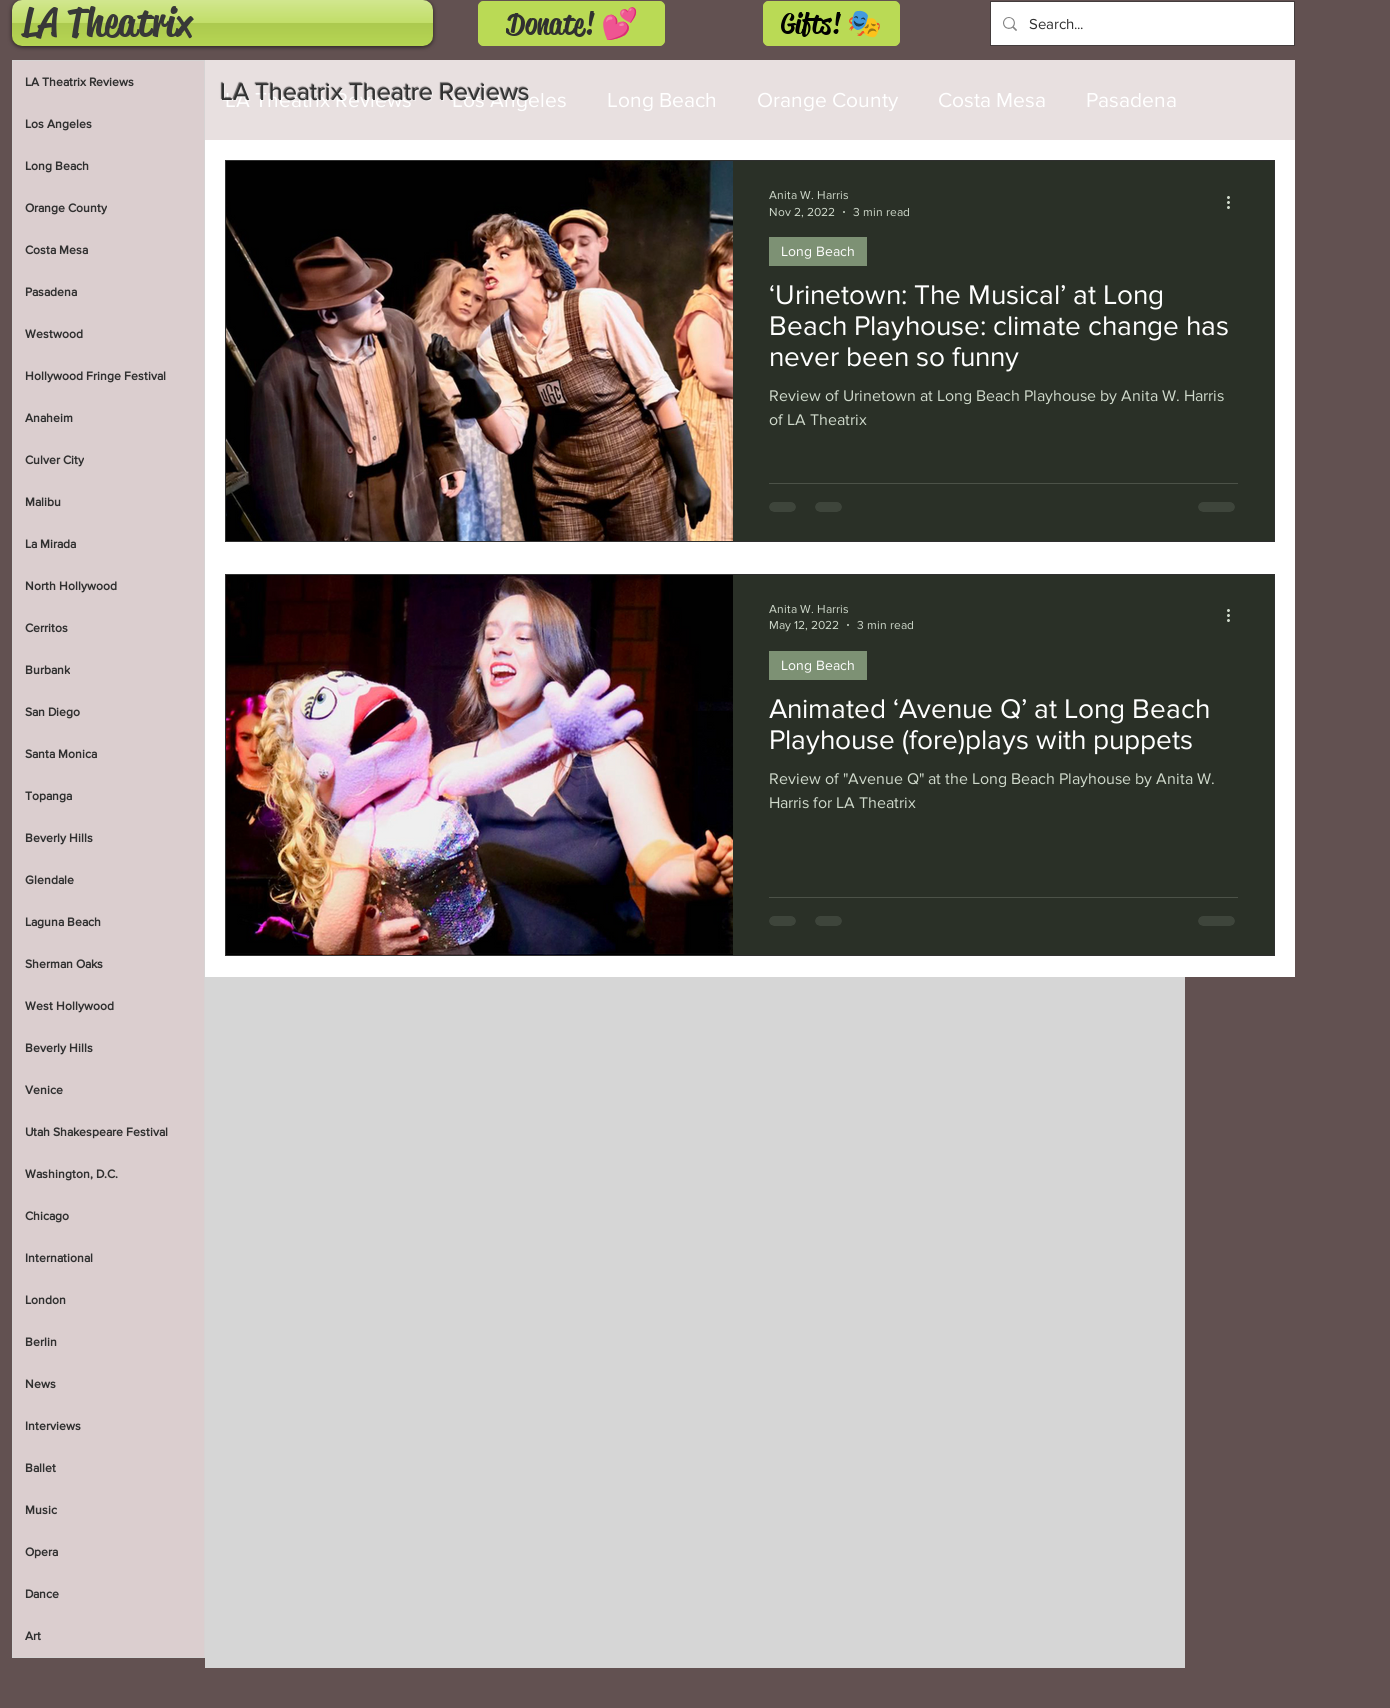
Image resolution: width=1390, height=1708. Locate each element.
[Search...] (1140, 23)
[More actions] (1235, 202)
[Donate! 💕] (571, 23)
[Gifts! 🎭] (831, 23)
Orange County (827, 99)
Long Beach (818, 251)
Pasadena (1131, 99)
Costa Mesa (992, 99)
